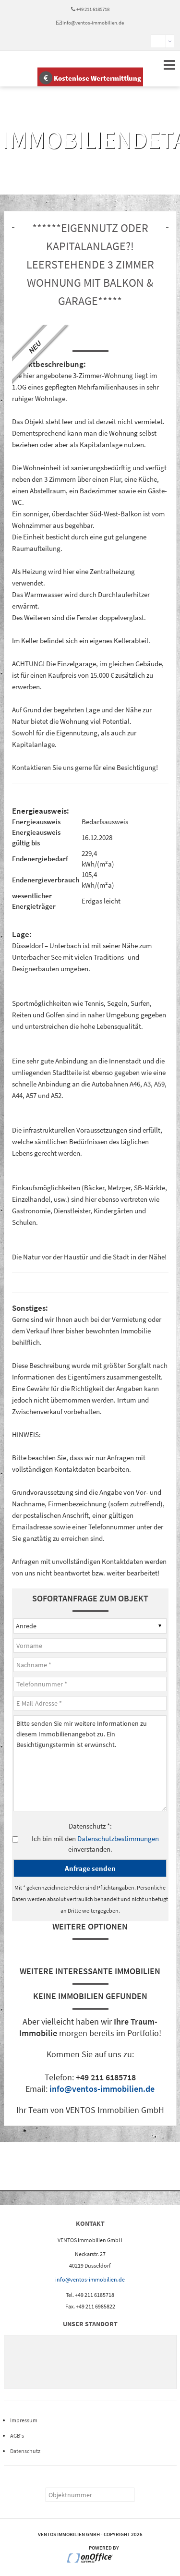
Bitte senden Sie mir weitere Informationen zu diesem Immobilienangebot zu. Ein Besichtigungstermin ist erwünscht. (90, 1763)
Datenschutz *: (90, 1826)
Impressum (23, 2420)
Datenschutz (25, 2450)
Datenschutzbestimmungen (118, 1838)
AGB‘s (17, 2435)
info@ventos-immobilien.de (93, 22)
